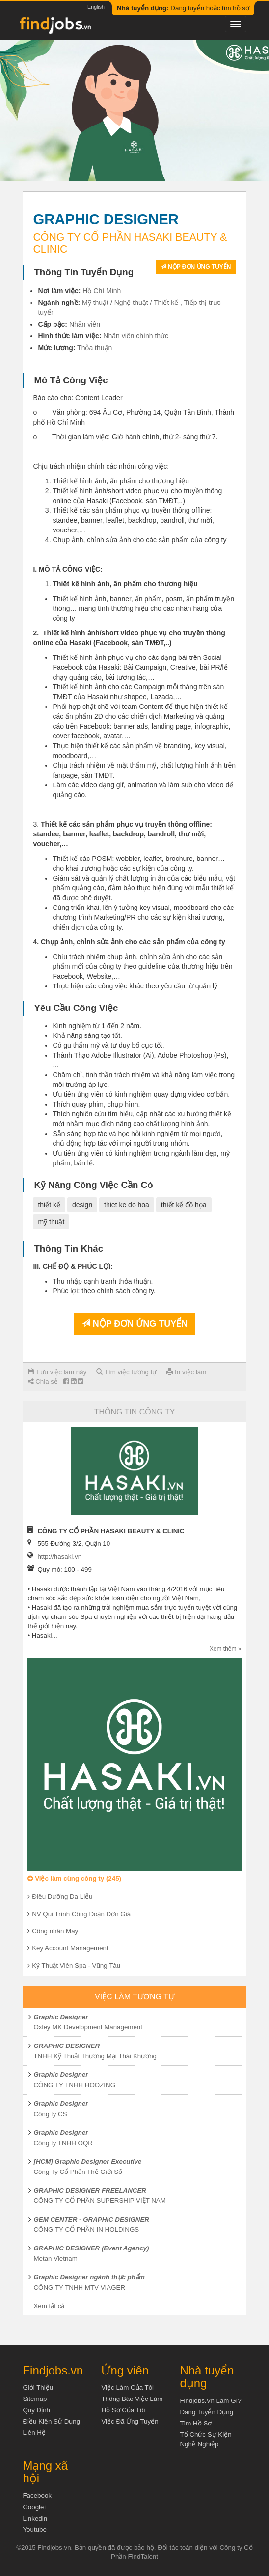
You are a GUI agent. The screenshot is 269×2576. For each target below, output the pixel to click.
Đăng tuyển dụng (206, 2412)
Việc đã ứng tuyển (129, 2421)
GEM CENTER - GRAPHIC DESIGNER (91, 2219)
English (96, 7)
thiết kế (49, 1205)
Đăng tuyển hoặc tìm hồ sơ (183, 8)
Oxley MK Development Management (87, 2027)
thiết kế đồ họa (184, 1205)
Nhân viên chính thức (135, 336)
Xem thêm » (226, 1648)
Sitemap (35, 2398)
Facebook (37, 2495)
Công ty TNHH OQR (62, 2143)
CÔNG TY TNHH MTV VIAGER (79, 2287)
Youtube (34, 2529)
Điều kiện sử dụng (51, 2421)
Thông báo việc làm (131, 2398)
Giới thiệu (38, 2387)
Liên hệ (34, 2432)
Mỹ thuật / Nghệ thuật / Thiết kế (130, 302)
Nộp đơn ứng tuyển (196, 266)
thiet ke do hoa (126, 1205)
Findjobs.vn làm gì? (210, 2400)
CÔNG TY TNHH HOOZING (74, 2085)
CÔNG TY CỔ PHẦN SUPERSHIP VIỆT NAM (99, 2200)
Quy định (36, 2410)
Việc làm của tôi (127, 2387)
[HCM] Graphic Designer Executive (87, 2161)
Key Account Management (70, 1948)
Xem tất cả (48, 2306)
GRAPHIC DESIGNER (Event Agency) (91, 2248)
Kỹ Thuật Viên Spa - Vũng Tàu (76, 1965)
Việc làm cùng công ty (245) (74, 1878)
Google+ (35, 2507)
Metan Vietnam (55, 2258)
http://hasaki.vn (59, 1556)
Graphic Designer (60, 2016)
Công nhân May (55, 1931)
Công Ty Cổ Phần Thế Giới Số (77, 2171)
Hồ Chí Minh (101, 291)
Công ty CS (50, 2114)
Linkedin (35, 2518)
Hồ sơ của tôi (123, 2410)
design (82, 1205)
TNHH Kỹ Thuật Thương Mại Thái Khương (95, 2056)
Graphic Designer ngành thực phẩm (88, 2277)
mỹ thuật (51, 1222)
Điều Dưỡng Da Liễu (62, 1896)
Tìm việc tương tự (126, 1372)
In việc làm (186, 1372)
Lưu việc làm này (57, 1372)
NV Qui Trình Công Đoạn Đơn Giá (81, 1914)
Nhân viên (84, 324)
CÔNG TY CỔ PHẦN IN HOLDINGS (86, 2229)
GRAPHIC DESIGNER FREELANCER (89, 2190)
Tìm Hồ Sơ (196, 2423)
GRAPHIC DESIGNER (66, 2045)
